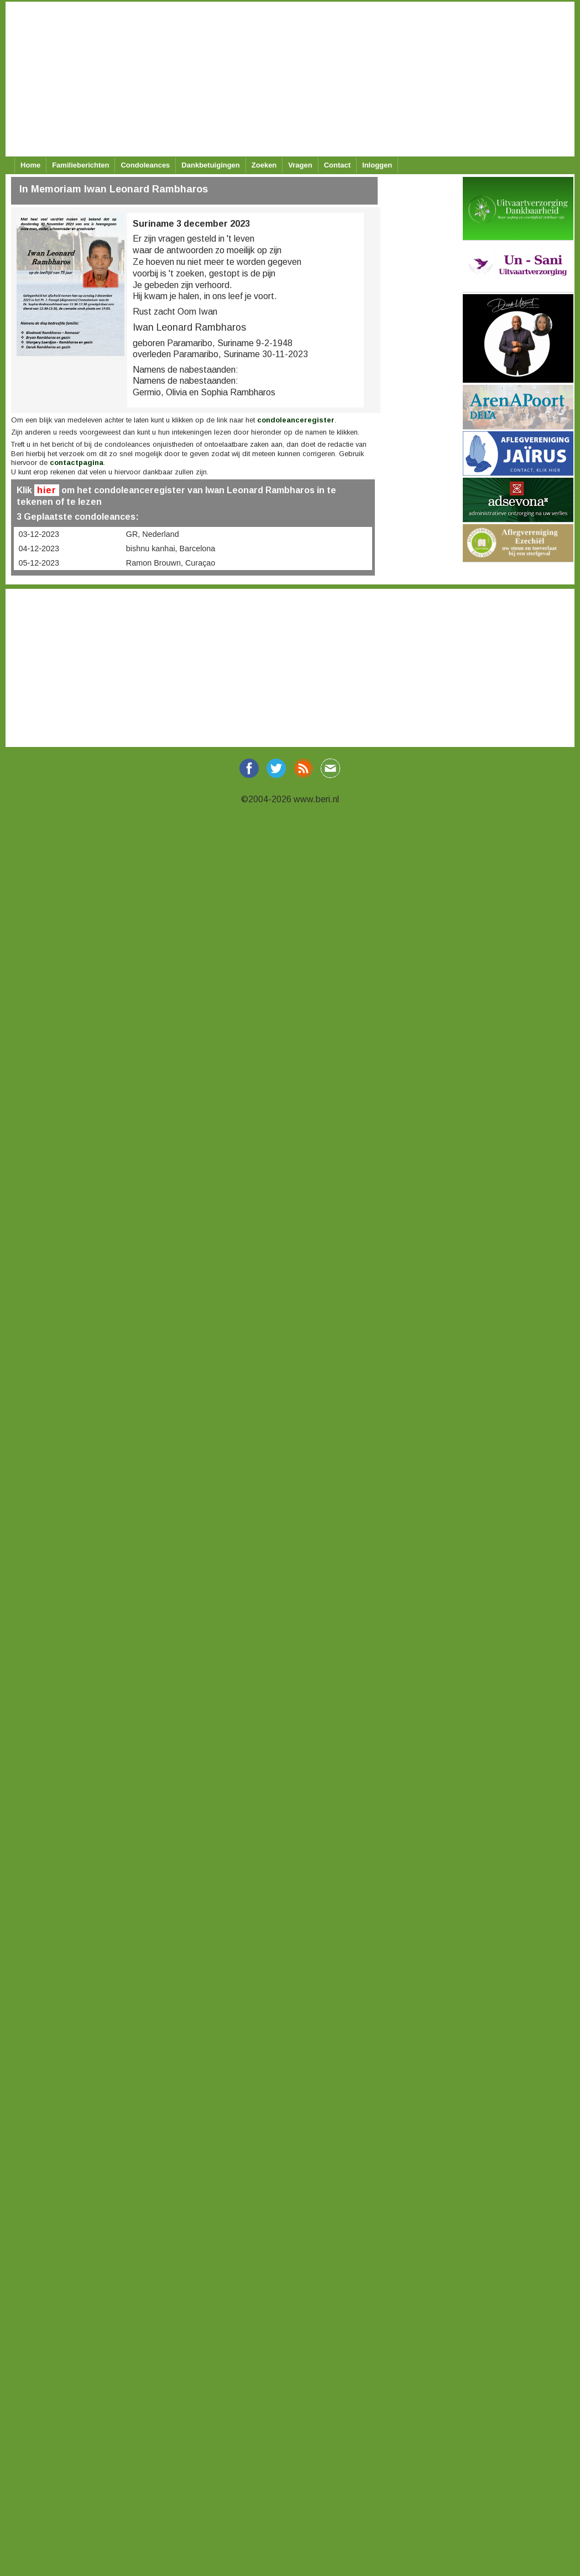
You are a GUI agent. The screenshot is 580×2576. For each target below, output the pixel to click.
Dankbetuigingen (210, 165)
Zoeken (264, 165)
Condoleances (145, 165)
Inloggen (377, 165)
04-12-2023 (38, 548)
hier (46, 490)
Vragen (300, 165)
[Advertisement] (288, 79)
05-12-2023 (38, 562)
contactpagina (76, 462)
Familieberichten (80, 165)
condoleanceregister (296, 420)
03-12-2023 (38, 534)
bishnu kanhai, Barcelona (171, 548)
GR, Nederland (152, 534)
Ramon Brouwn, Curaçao (171, 562)
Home (30, 165)
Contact (337, 165)
